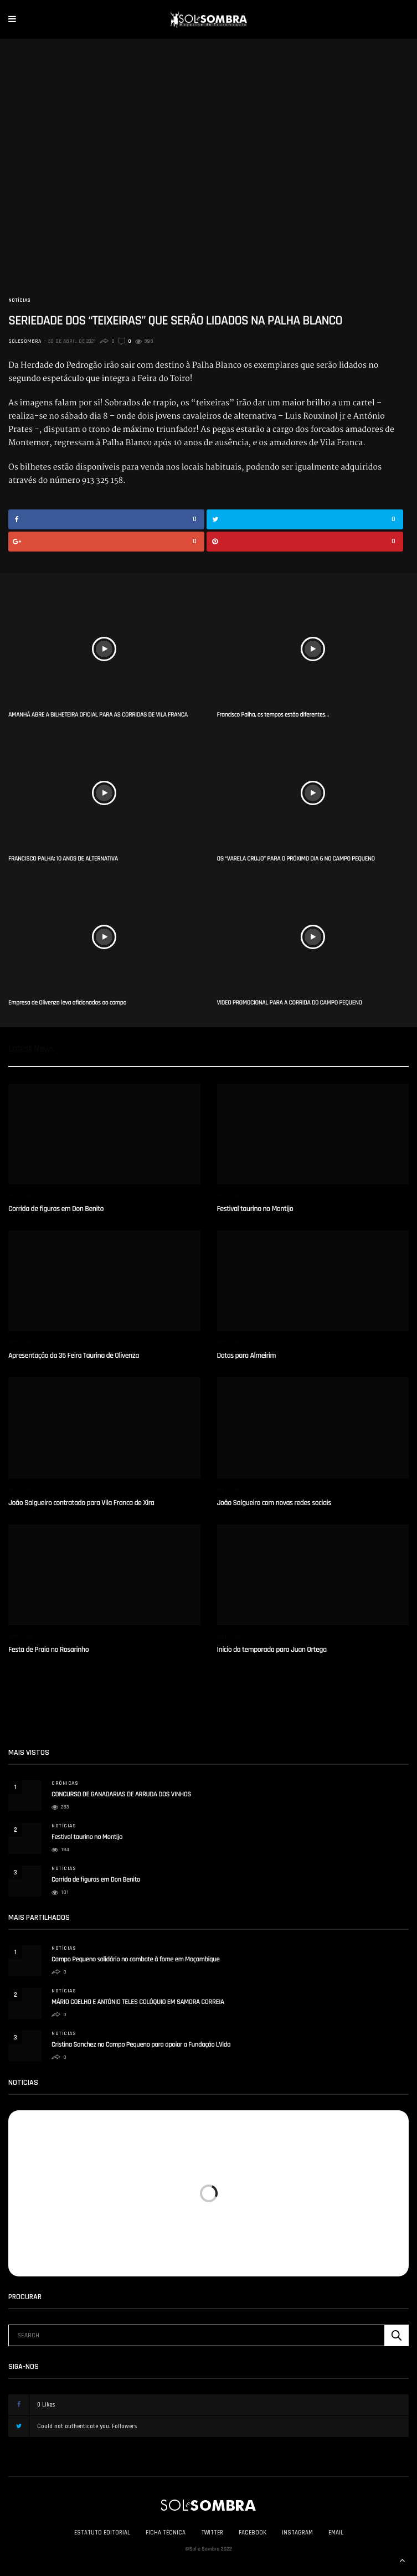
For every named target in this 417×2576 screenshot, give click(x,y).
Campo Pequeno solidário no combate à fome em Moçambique (135, 1959)
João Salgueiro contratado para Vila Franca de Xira (81, 1503)
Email (335, 2533)
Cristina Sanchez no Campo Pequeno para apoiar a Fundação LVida (141, 2045)
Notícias (19, 300)
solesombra (24, 341)
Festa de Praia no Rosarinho (48, 1650)
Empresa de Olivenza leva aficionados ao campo (67, 1003)
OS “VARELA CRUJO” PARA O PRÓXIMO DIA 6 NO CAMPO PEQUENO (296, 859)
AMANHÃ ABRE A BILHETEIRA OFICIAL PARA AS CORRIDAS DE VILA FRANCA (98, 715)
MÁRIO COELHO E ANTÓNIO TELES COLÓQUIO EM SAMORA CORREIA (138, 2002)
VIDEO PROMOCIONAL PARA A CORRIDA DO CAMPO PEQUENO (289, 1003)
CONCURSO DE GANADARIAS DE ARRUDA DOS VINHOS (121, 1794)
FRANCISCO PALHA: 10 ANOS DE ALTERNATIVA (63, 859)
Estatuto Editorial (102, 2533)
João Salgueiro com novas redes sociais (274, 1503)
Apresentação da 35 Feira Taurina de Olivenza (73, 1356)
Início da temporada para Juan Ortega (272, 1650)
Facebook (252, 2533)
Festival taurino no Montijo (255, 1209)
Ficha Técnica (166, 2533)
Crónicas (65, 1783)
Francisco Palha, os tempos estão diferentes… (273, 715)
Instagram (297, 2533)
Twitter (212, 2533)
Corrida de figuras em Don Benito (56, 1209)
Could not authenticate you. (83, 2426)
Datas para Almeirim (246, 1356)
